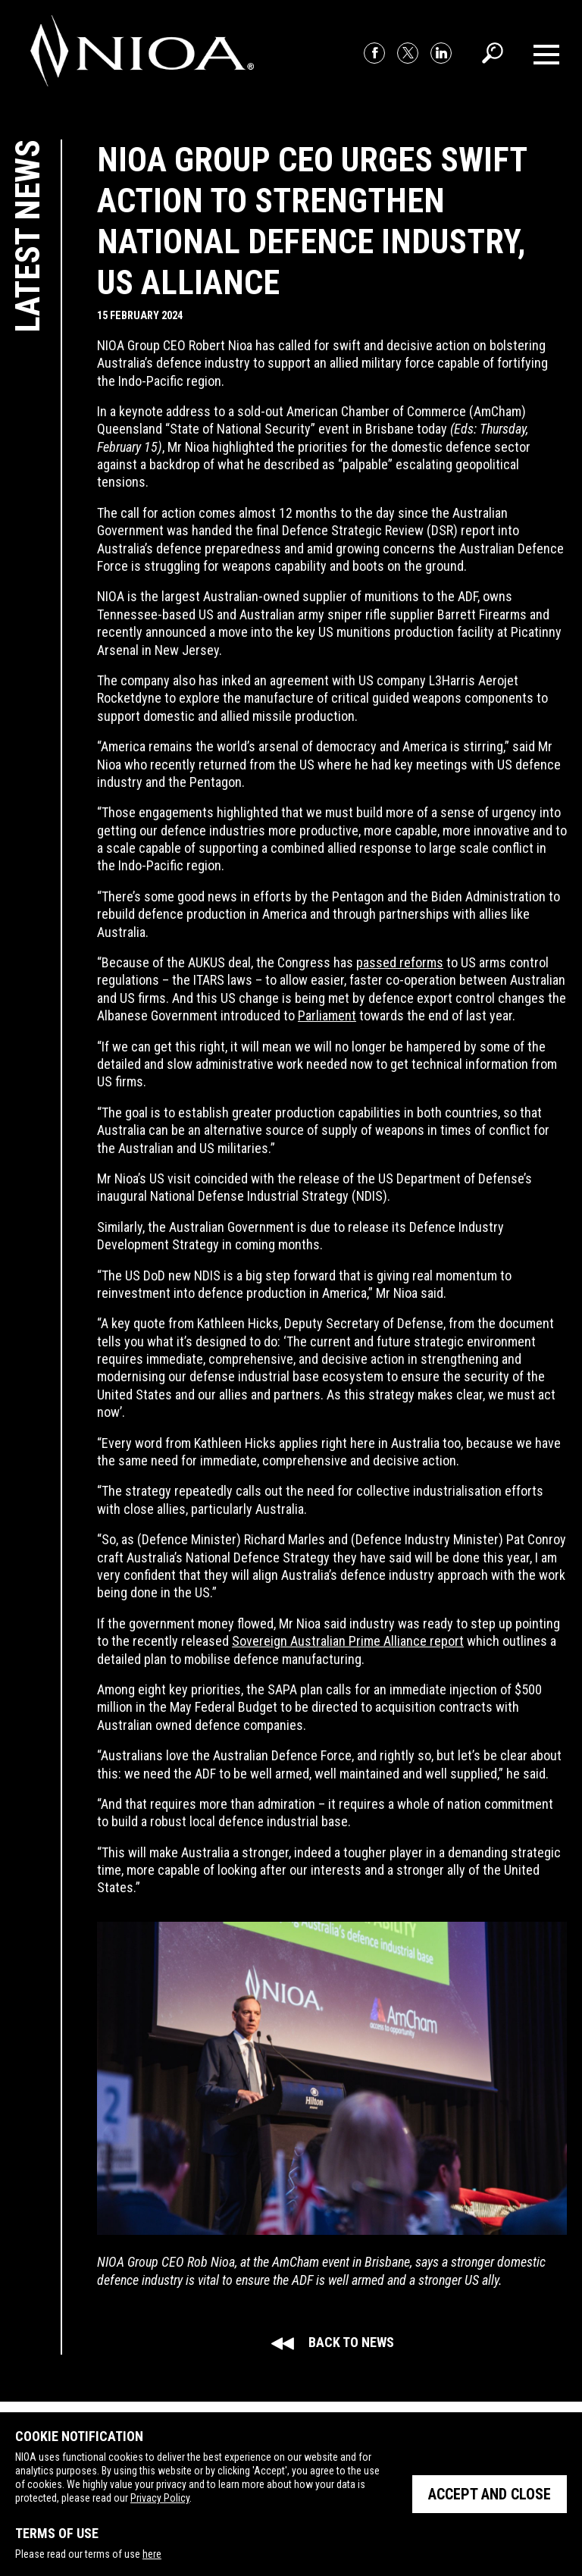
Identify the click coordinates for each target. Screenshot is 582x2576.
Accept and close (489, 2494)
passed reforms (399, 962)
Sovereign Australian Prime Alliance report (348, 1641)
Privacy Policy (159, 2498)
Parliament (327, 1015)
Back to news (332, 2342)
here (151, 2554)
